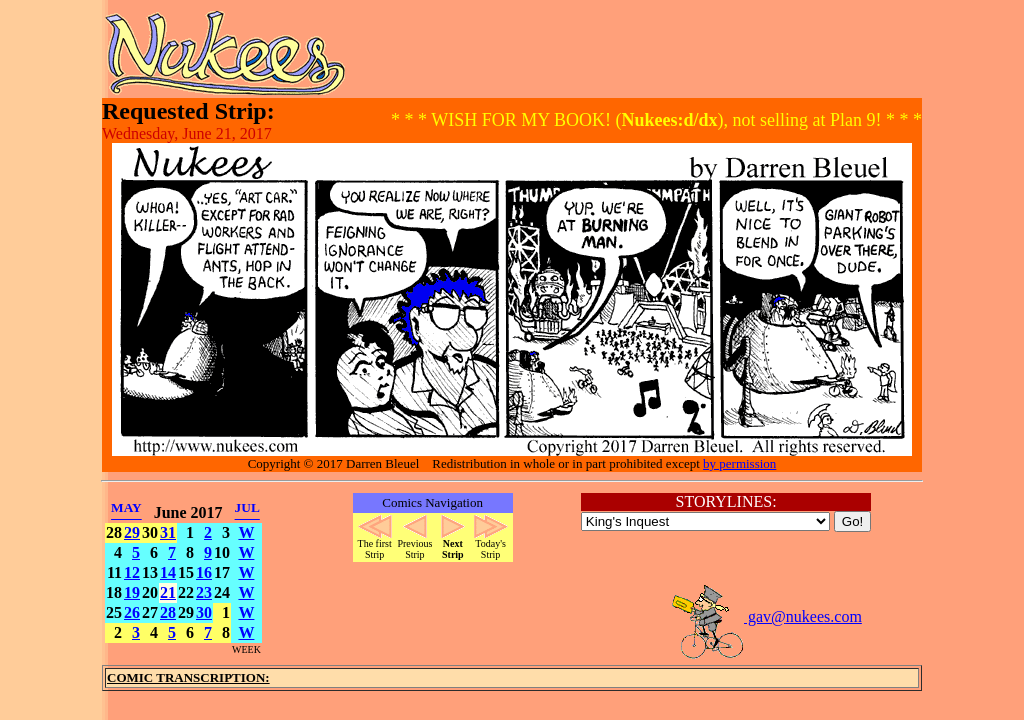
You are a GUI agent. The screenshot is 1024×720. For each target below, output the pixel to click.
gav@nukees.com (766, 616)
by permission (739, 463)
